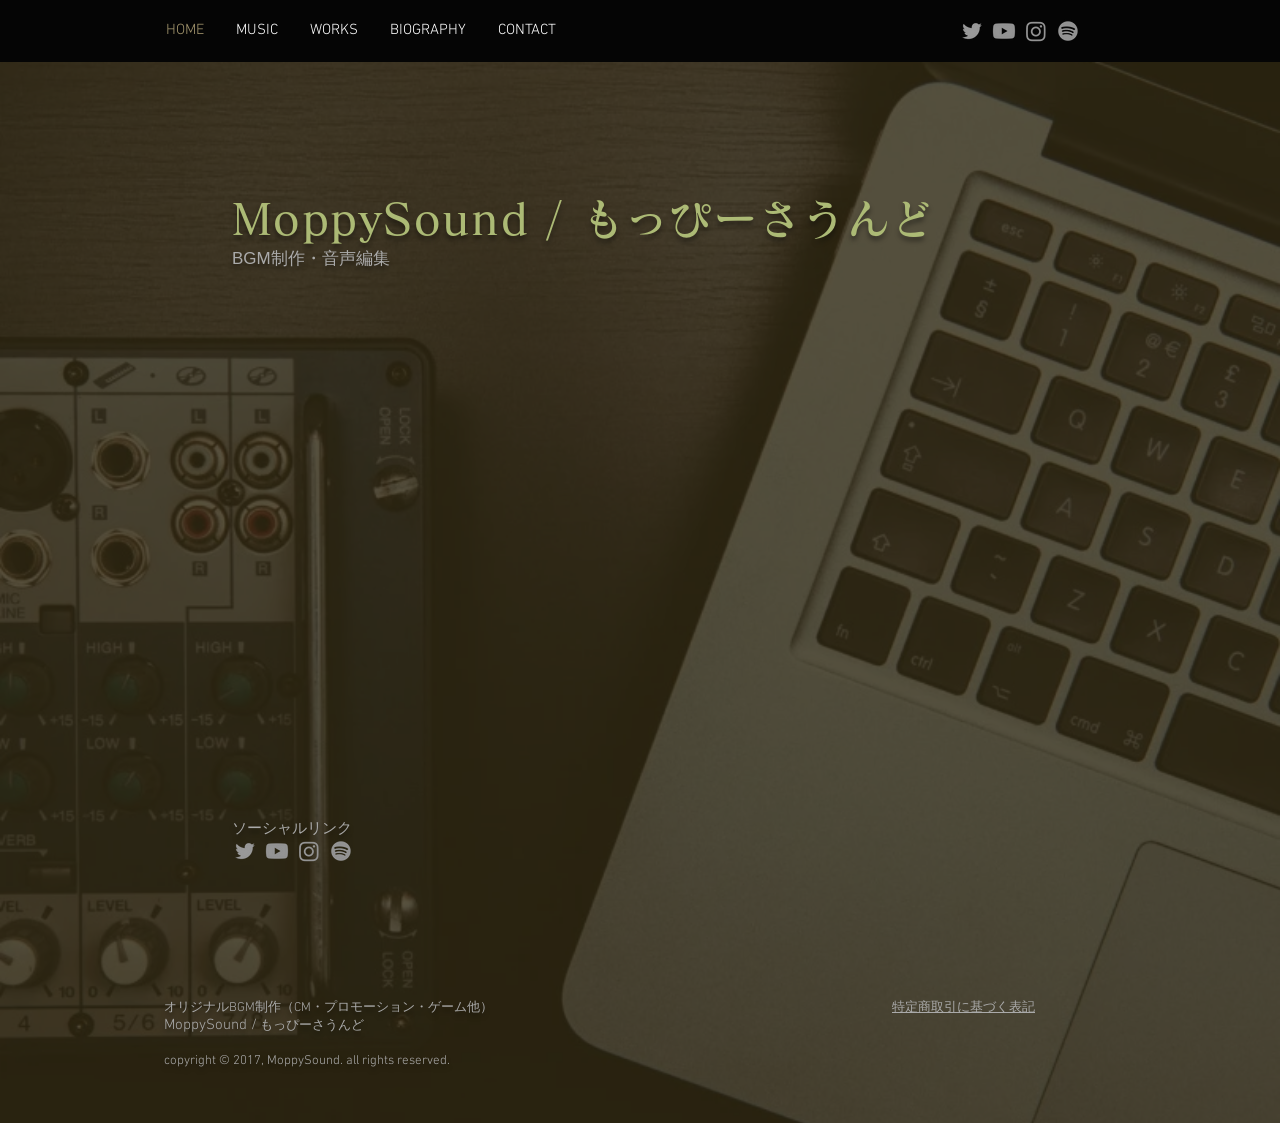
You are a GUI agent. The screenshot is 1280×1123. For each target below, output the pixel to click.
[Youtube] (1004, 31)
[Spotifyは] (1068, 31)
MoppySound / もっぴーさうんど (583, 218)
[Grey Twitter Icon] (972, 31)
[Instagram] (1036, 31)
